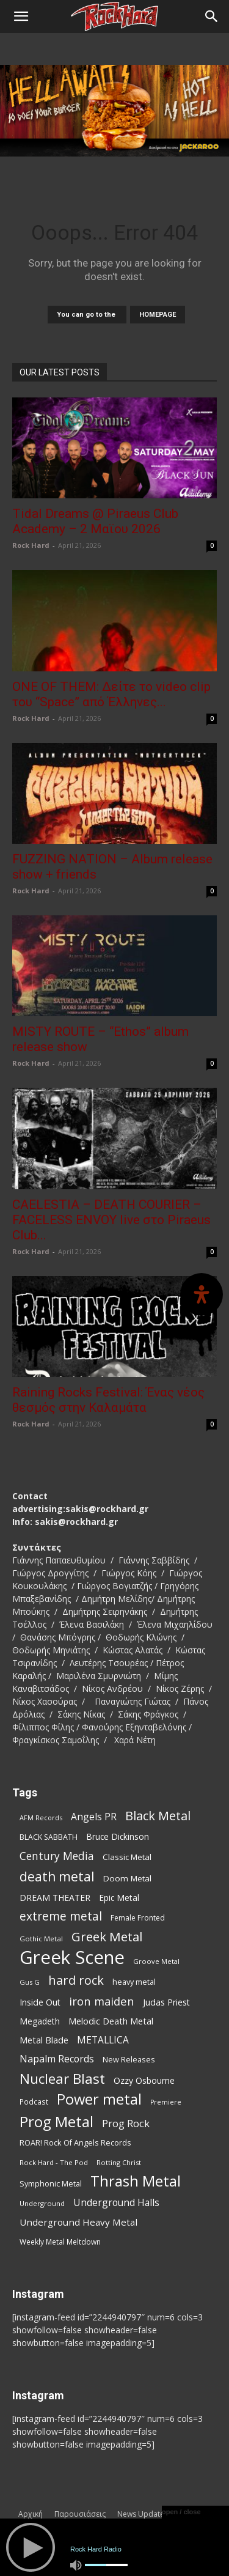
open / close (181, 2511)
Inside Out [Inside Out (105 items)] (40, 2002)
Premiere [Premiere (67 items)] (165, 2102)
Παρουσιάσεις (80, 2514)
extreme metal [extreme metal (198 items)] (61, 1916)
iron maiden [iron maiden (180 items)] (101, 2001)
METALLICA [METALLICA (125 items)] (103, 2040)
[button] (20, 16)
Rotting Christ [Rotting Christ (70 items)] (118, 2162)
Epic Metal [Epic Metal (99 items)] (119, 1897)
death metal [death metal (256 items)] (57, 1876)
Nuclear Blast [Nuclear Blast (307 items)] (62, 2078)
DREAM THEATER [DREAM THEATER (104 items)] (55, 1897)
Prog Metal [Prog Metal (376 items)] (56, 2121)
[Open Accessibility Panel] (201, 1294)
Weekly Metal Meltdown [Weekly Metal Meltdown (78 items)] (60, 2241)
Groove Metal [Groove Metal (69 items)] (156, 1961)
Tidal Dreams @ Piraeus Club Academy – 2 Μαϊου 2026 (95, 521)
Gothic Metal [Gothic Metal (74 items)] (41, 1938)
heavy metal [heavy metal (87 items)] (134, 1981)
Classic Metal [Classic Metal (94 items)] (127, 1856)
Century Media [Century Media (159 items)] (57, 1856)
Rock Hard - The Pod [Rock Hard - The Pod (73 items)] (54, 2162)
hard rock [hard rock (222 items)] (76, 1980)
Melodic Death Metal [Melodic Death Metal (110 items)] (110, 2021)
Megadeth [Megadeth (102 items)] (40, 2021)
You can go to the (87, 315)
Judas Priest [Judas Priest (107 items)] (166, 2002)
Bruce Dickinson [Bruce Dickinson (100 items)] (117, 1836)
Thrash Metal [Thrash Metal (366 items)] (135, 2181)
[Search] (212, 16)
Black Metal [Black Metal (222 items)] (158, 1815)
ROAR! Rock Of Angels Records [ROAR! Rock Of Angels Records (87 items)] (75, 2142)
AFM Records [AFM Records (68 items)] (41, 1817)
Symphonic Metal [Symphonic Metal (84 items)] (51, 2184)
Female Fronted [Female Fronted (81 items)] (138, 1918)
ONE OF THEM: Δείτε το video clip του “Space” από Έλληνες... (111, 694)
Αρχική (30, 2514)
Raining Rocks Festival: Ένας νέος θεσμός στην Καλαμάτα (108, 1400)
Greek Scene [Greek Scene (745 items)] (72, 1957)
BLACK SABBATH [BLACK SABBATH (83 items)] (49, 1837)
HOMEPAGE (157, 315)
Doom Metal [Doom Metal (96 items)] (127, 1878)
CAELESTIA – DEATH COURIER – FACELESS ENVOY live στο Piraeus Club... (111, 1219)
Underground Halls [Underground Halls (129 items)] (116, 2202)
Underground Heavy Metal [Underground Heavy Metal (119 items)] (78, 2222)
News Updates (142, 2514)
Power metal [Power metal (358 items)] (99, 2099)
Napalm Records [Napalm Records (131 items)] (57, 2059)
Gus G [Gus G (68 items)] (30, 1982)
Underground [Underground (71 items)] (42, 2203)
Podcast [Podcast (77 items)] (34, 2101)
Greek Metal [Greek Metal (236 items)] (106, 1936)
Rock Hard (30, 545)
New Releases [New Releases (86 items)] (129, 2059)
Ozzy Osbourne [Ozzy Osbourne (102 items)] (144, 2080)
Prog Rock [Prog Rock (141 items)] (126, 2123)
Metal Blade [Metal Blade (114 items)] (44, 2040)
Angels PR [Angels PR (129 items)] (94, 1816)
